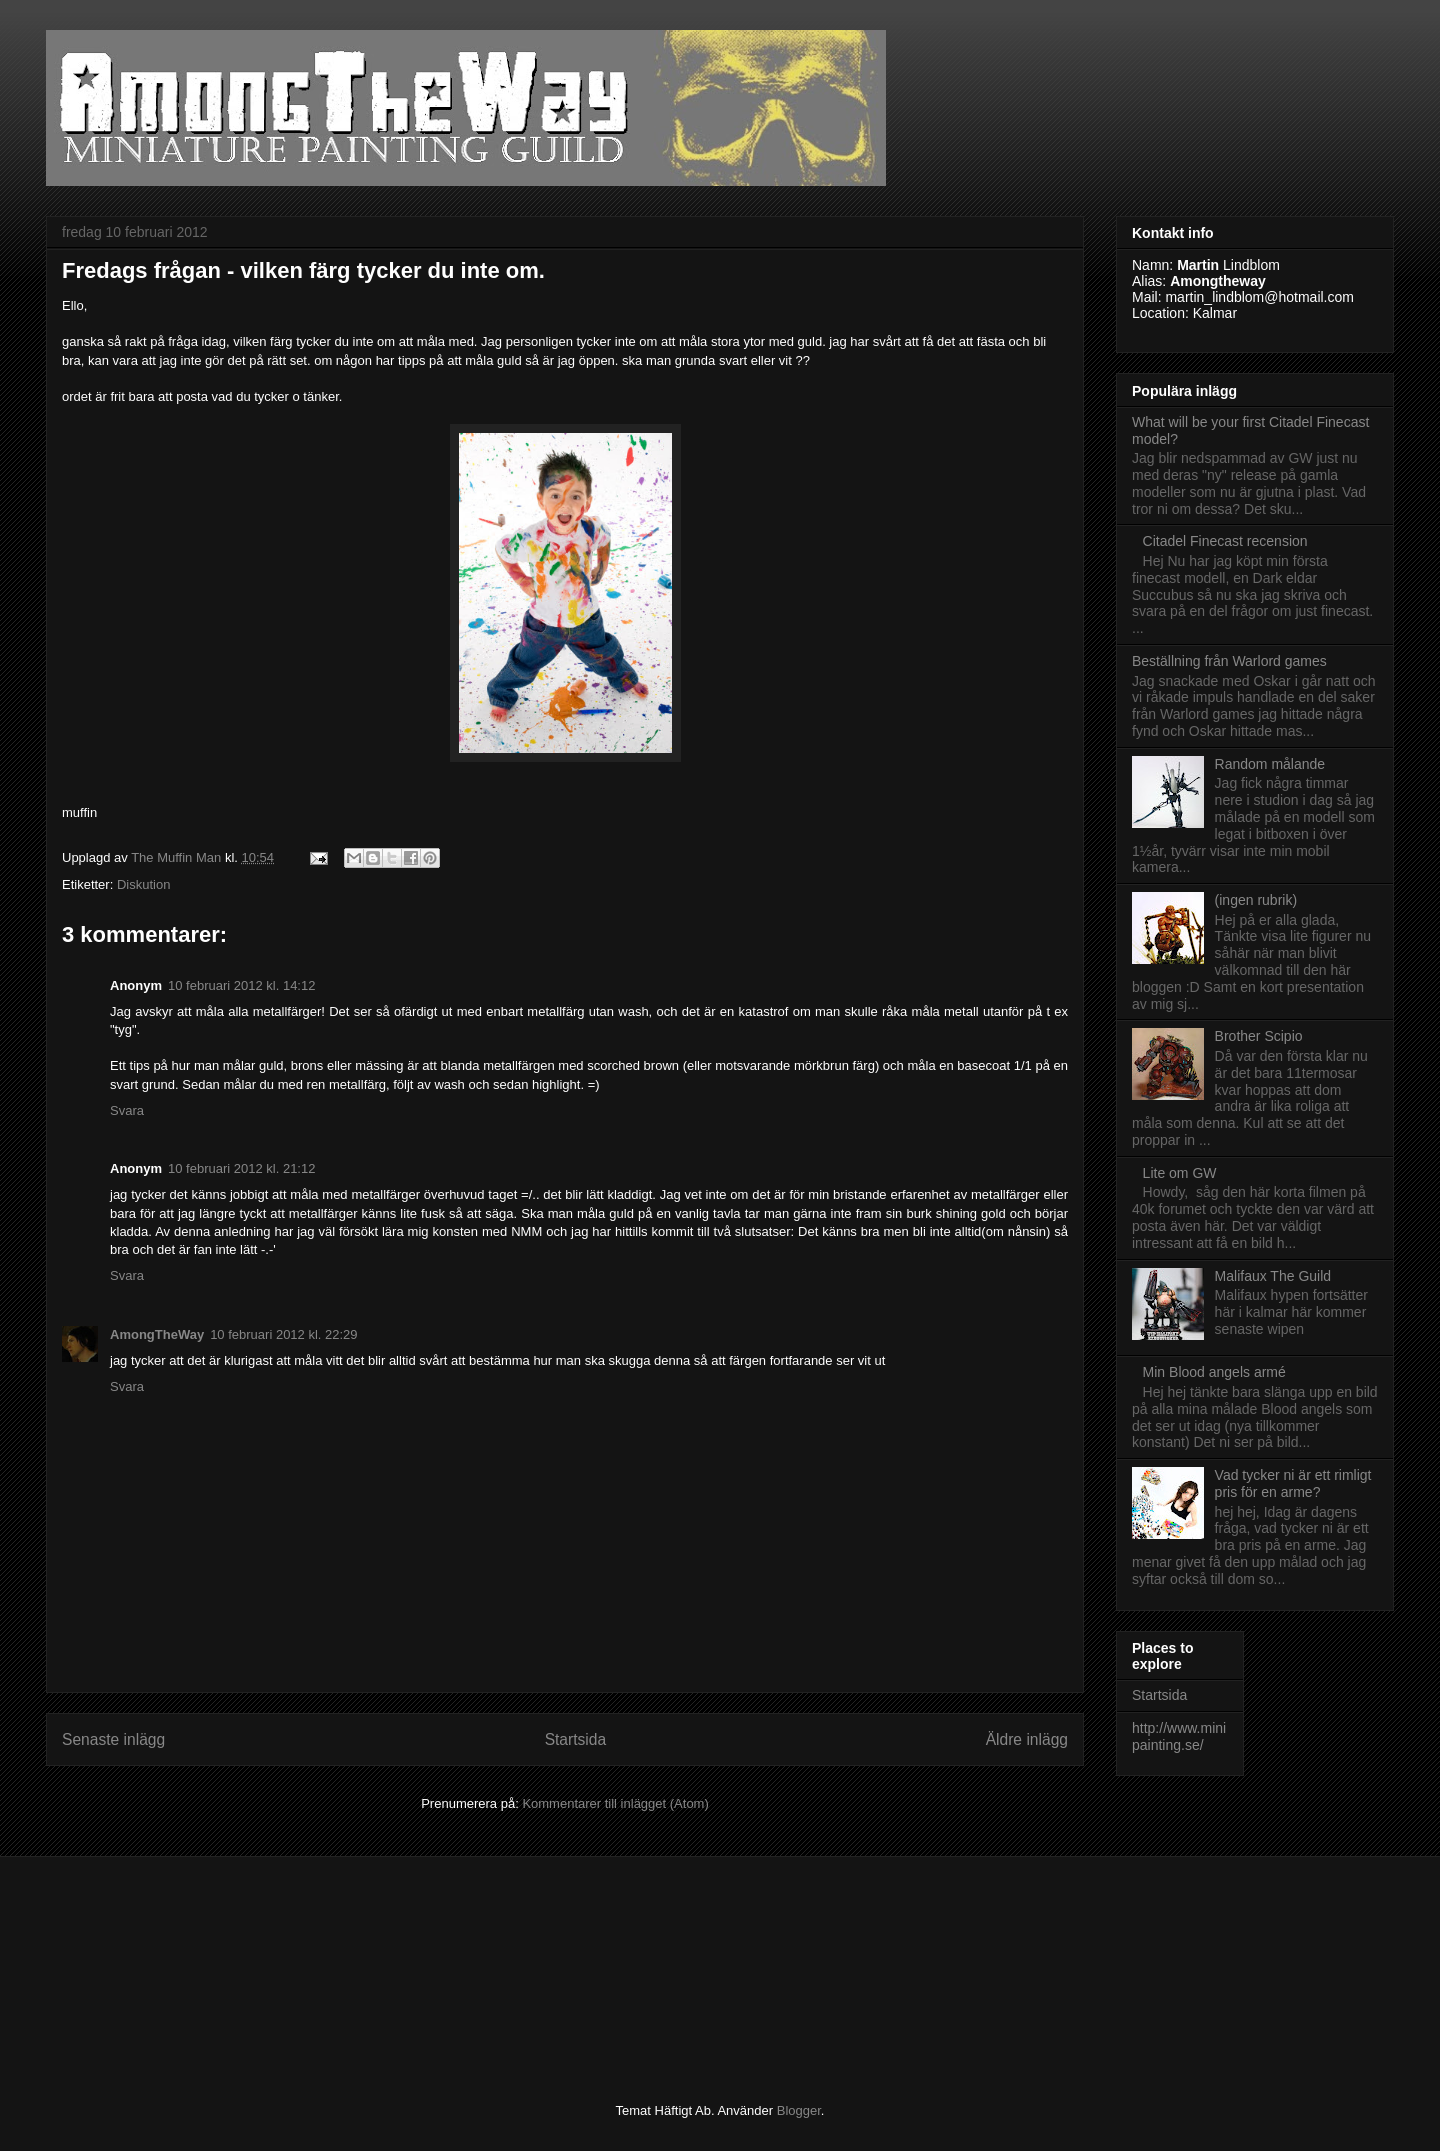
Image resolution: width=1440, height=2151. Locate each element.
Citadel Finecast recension (1225, 541)
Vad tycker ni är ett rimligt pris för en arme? (1293, 1483)
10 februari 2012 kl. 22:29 (283, 1334)
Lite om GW (1180, 1173)
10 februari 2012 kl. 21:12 (241, 1168)
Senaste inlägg (113, 1739)
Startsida (576, 1739)
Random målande (1270, 764)
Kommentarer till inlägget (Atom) (615, 1803)
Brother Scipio (1259, 1036)
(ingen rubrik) (1256, 900)
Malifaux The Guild (1273, 1276)
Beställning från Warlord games (1229, 661)
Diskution (143, 884)
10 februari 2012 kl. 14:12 (241, 985)
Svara (127, 1110)
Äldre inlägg (1027, 1739)
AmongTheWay (157, 1334)
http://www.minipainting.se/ (1179, 1736)
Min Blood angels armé (1214, 1372)
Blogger (799, 2110)
